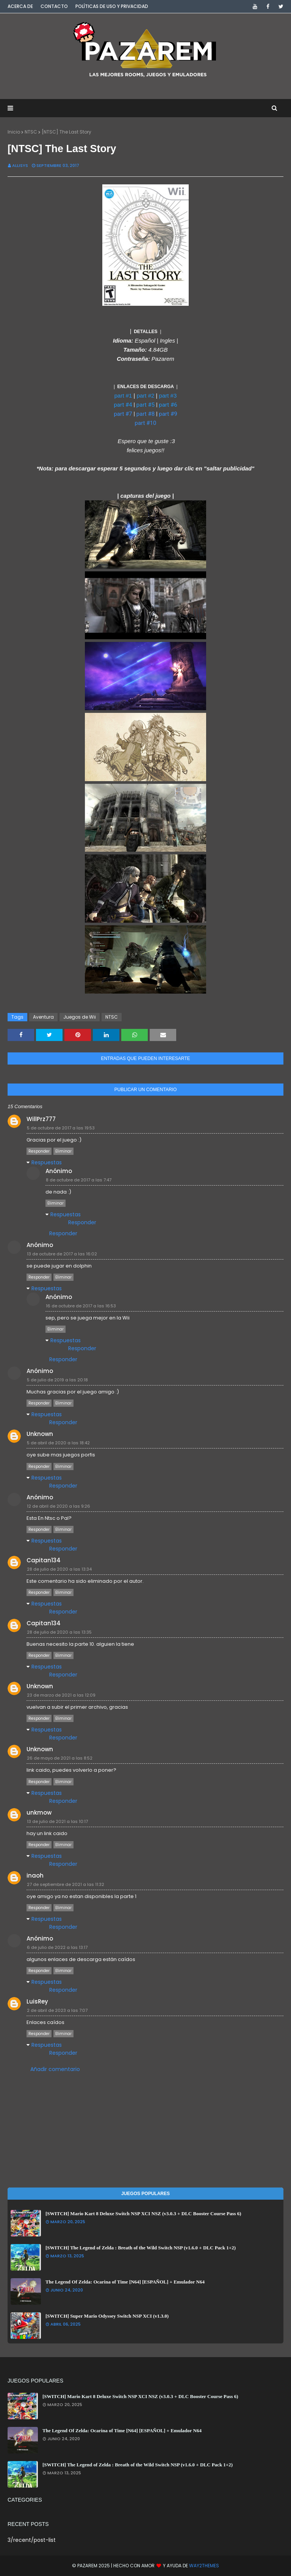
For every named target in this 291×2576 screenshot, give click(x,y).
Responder (39, 1151)
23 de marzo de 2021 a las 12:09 (61, 1695)
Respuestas (46, 1162)
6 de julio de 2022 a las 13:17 (57, 1947)
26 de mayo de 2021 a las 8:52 (59, 1758)
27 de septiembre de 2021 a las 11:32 (65, 1884)
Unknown (40, 1434)
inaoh (35, 1875)
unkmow (39, 1812)
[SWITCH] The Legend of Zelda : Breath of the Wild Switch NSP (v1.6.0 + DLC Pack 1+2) (140, 2247)
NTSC (31, 132)
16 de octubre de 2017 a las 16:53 (81, 1306)
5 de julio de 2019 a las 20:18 (57, 1380)
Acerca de (20, 6)
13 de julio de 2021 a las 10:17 (57, 1821)
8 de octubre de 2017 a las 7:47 (78, 1180)
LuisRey (37, 2001)
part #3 (168, 395)
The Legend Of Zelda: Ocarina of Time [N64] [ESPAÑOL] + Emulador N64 (125, 2282)
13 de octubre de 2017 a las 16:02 (62, 1254)
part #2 (146, 395)
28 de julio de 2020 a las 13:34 (59, 1569)
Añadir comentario (55, 2069)
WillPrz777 (41, 1119)
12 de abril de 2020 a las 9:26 (58, 1506)
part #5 (145, 404)
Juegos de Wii (79, 1017)
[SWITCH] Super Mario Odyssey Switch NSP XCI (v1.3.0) (107, 2316)
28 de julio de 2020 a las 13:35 (59, 1632)
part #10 (145, 423)
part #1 (123, 395)
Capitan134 (44, 1560)
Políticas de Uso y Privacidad (111, 6)
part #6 (168, 404)
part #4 (123, 404)
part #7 (123, 413)
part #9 (168, 413)
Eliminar (63, 1151)
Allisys (20, 165)
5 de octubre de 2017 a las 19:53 (61, 1128)
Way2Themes (204, 2565)
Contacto (54, 6)
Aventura (43, 1017)
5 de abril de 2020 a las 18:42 (58, 1443)
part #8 (145, 413)
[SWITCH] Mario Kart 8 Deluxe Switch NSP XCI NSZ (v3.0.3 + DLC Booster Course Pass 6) (143, 2213)
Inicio (14, 132)
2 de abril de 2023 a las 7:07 (57, 2010)
